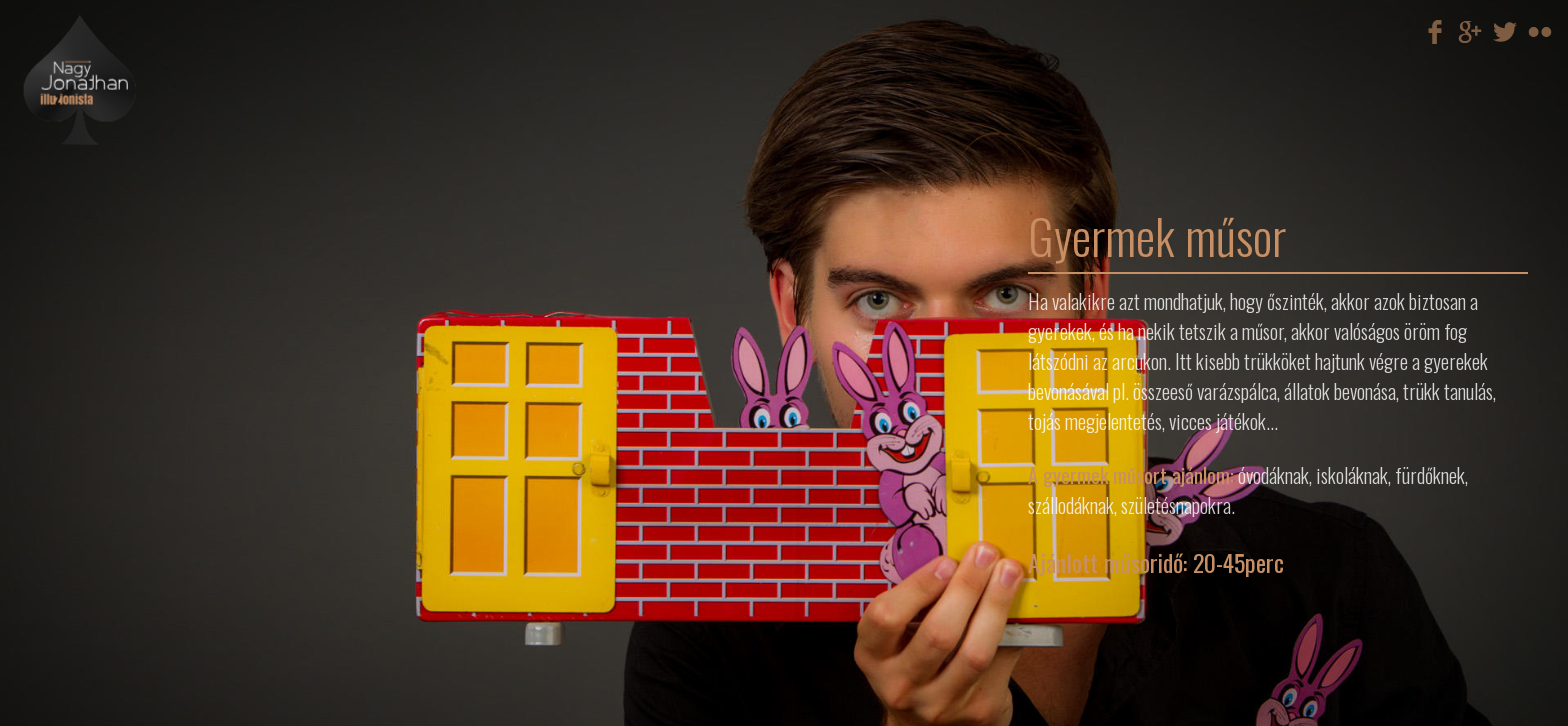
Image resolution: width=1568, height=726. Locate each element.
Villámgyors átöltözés (149, 212)
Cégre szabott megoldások (149, 220)
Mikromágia (149, 196)
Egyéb (149, 236)
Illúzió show (149, 204)
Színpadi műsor (149, 188)
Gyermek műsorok (149, 228)
